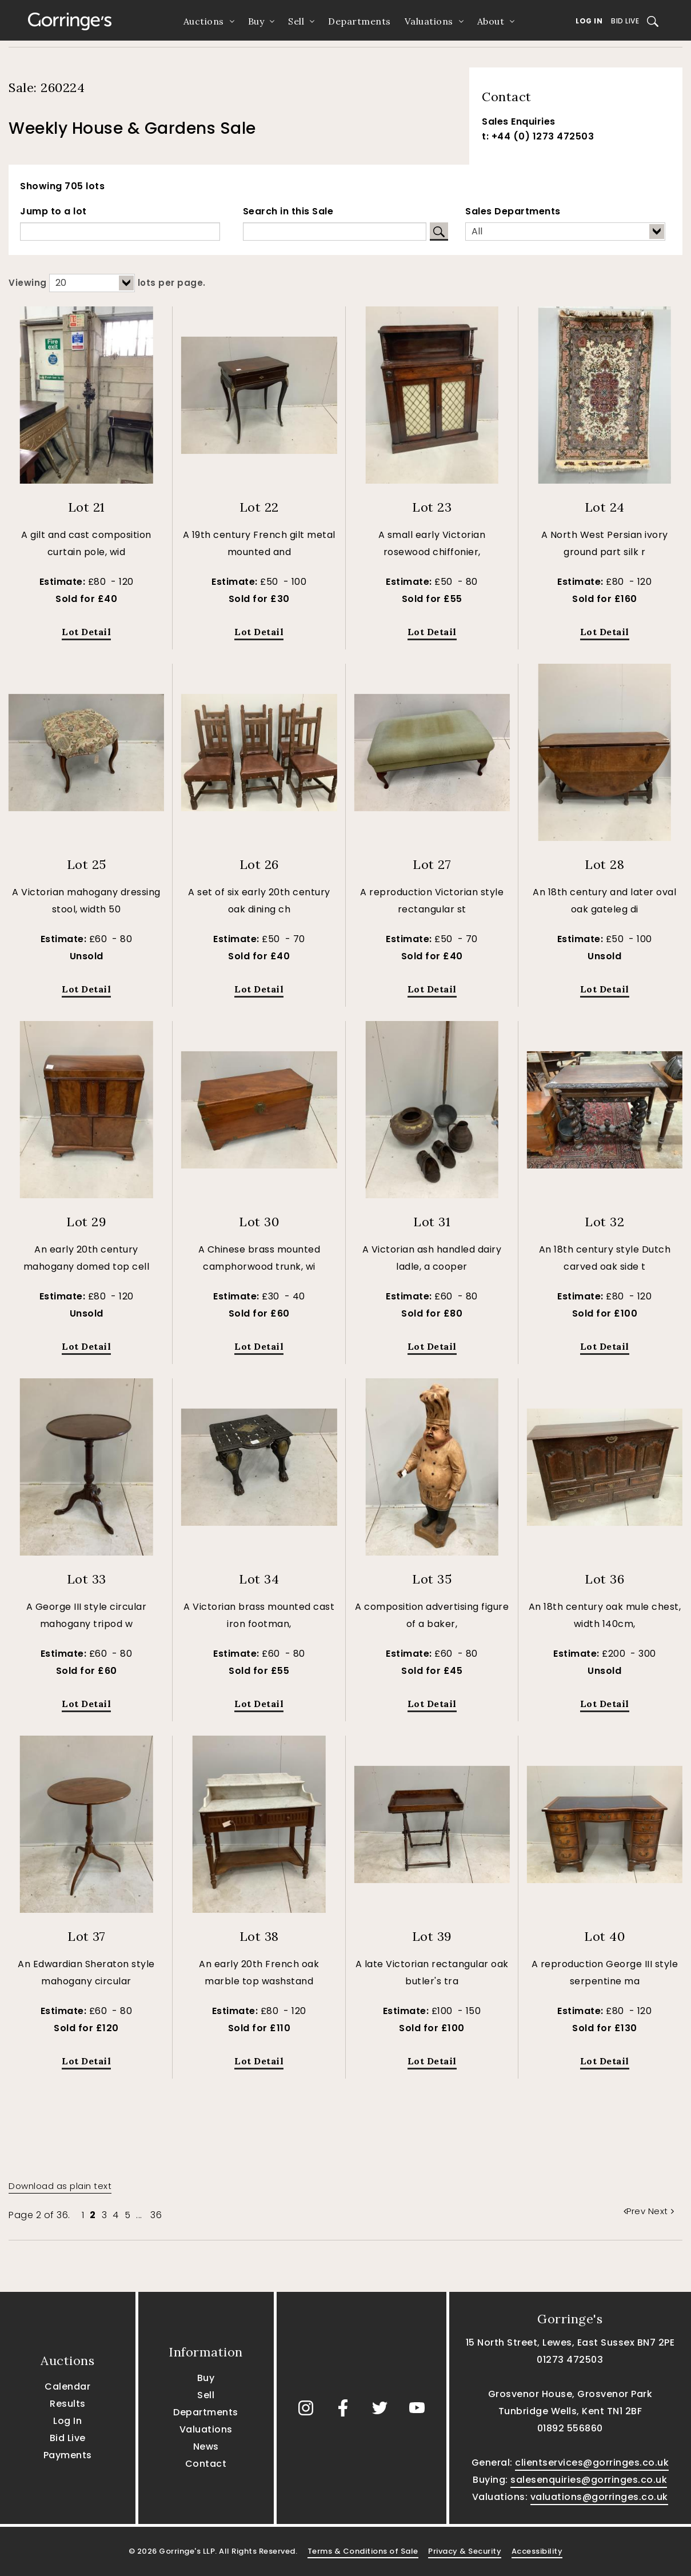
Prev (636, 2211)
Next (661, 2211)
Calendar (67, 2386)
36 (156, 2215)
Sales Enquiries (519, 121)
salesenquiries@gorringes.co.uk (588, 2479)
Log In (589, 21)
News (206, 2446)
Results (68, 2403)
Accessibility (537, 2551)
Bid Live (625, 21)
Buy (256, 21)
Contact (206, 2463)
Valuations (429, 21)
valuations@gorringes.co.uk (599, 2496)
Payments (67, 2455)
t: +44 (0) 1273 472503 (538, 136)
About (491, 21)
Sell (296, 21)
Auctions (203, 21)
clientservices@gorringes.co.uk (592, 2462)
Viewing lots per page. (107, 283)
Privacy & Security (464, 2551)
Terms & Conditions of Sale (362, 2551)
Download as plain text (60, 2186)
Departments (359, 21)
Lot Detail (86, 631)
